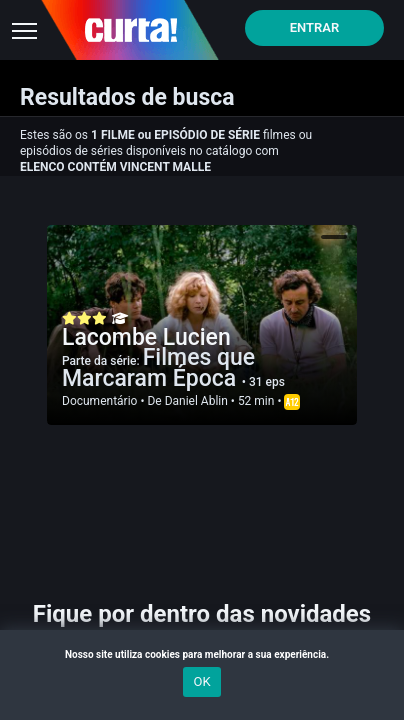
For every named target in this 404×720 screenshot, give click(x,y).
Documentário (99, 401)
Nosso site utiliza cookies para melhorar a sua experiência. (202, 654)
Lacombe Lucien (146, 337)
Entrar (315, 27)
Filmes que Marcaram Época (158, 368)
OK (201, 681)
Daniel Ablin (196, 401)
